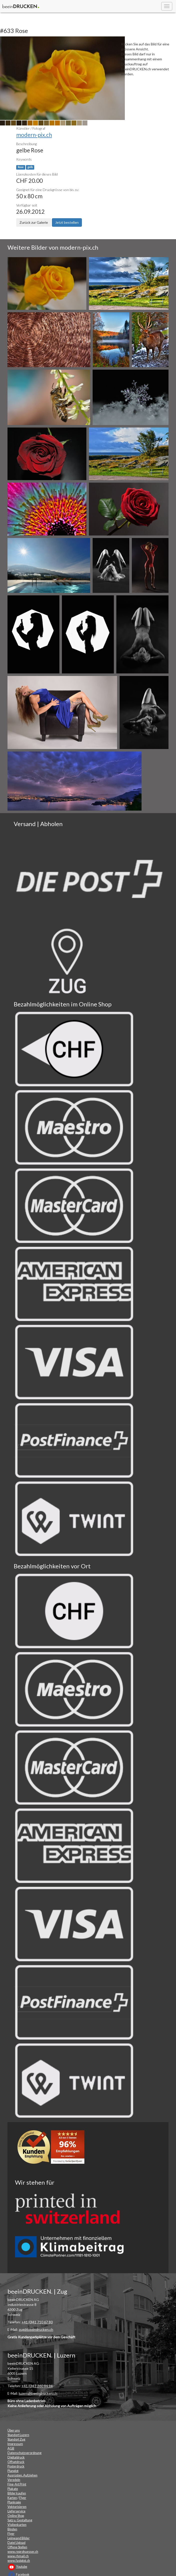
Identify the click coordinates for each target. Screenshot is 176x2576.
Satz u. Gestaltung (19, 2520)
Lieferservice (16, 2511)
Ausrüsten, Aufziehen (22, 2475)
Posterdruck (15, 2466)
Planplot (12, 2471)
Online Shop (15, 2516)
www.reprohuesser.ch (22, 2552)
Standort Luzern (18, 2435)
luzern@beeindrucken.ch (38, 2393)
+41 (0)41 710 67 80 (37, 2322)
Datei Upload (16, 2543)
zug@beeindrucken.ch (36, 2329)
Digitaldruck (16, 2457)
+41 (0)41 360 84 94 (37, 2386)
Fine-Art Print (16, 2484)
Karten (12, 2498)
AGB (10, 2448)
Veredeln (13, 2480)
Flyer (22, 2498)
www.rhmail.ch (18, 2556)
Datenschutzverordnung (24, 2453)
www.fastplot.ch (18, 2561)
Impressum (15, 2444)
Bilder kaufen (16, 2493)
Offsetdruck (15, 2462)
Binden (12, 2529)
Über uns (13, 2430)
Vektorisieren (16, 2507)
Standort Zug (16, 2439)
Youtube (21, 2567)
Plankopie (14, 2502)
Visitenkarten (16, 2525)
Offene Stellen (17, 2547)
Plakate (12, 2489)
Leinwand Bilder (18, 2538)
